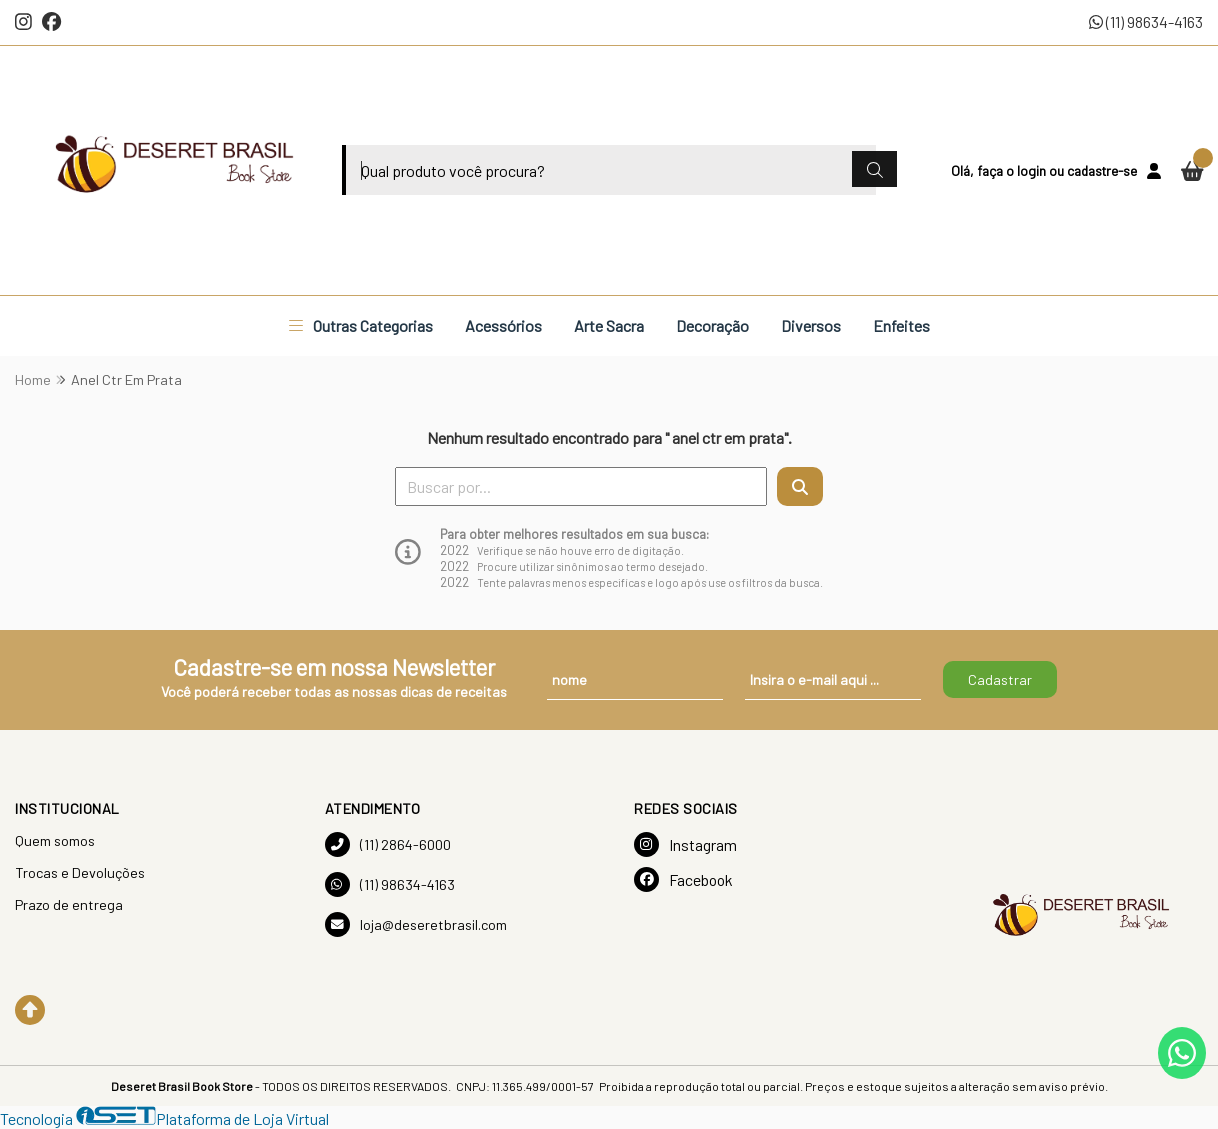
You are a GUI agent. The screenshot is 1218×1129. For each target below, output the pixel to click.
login (1033, 170)
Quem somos (55, 840)
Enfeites (901, 325)
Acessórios (503, 325)
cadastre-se (1102, 170)
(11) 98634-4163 (1146, 21)
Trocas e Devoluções (80, 872)
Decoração (712, 325)
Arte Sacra (609, 325)
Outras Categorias (361, 325)
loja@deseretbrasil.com (416, 924)
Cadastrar (1000, 679)
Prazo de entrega (69, 904)
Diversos (811, 325)
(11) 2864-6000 (388, 844)
